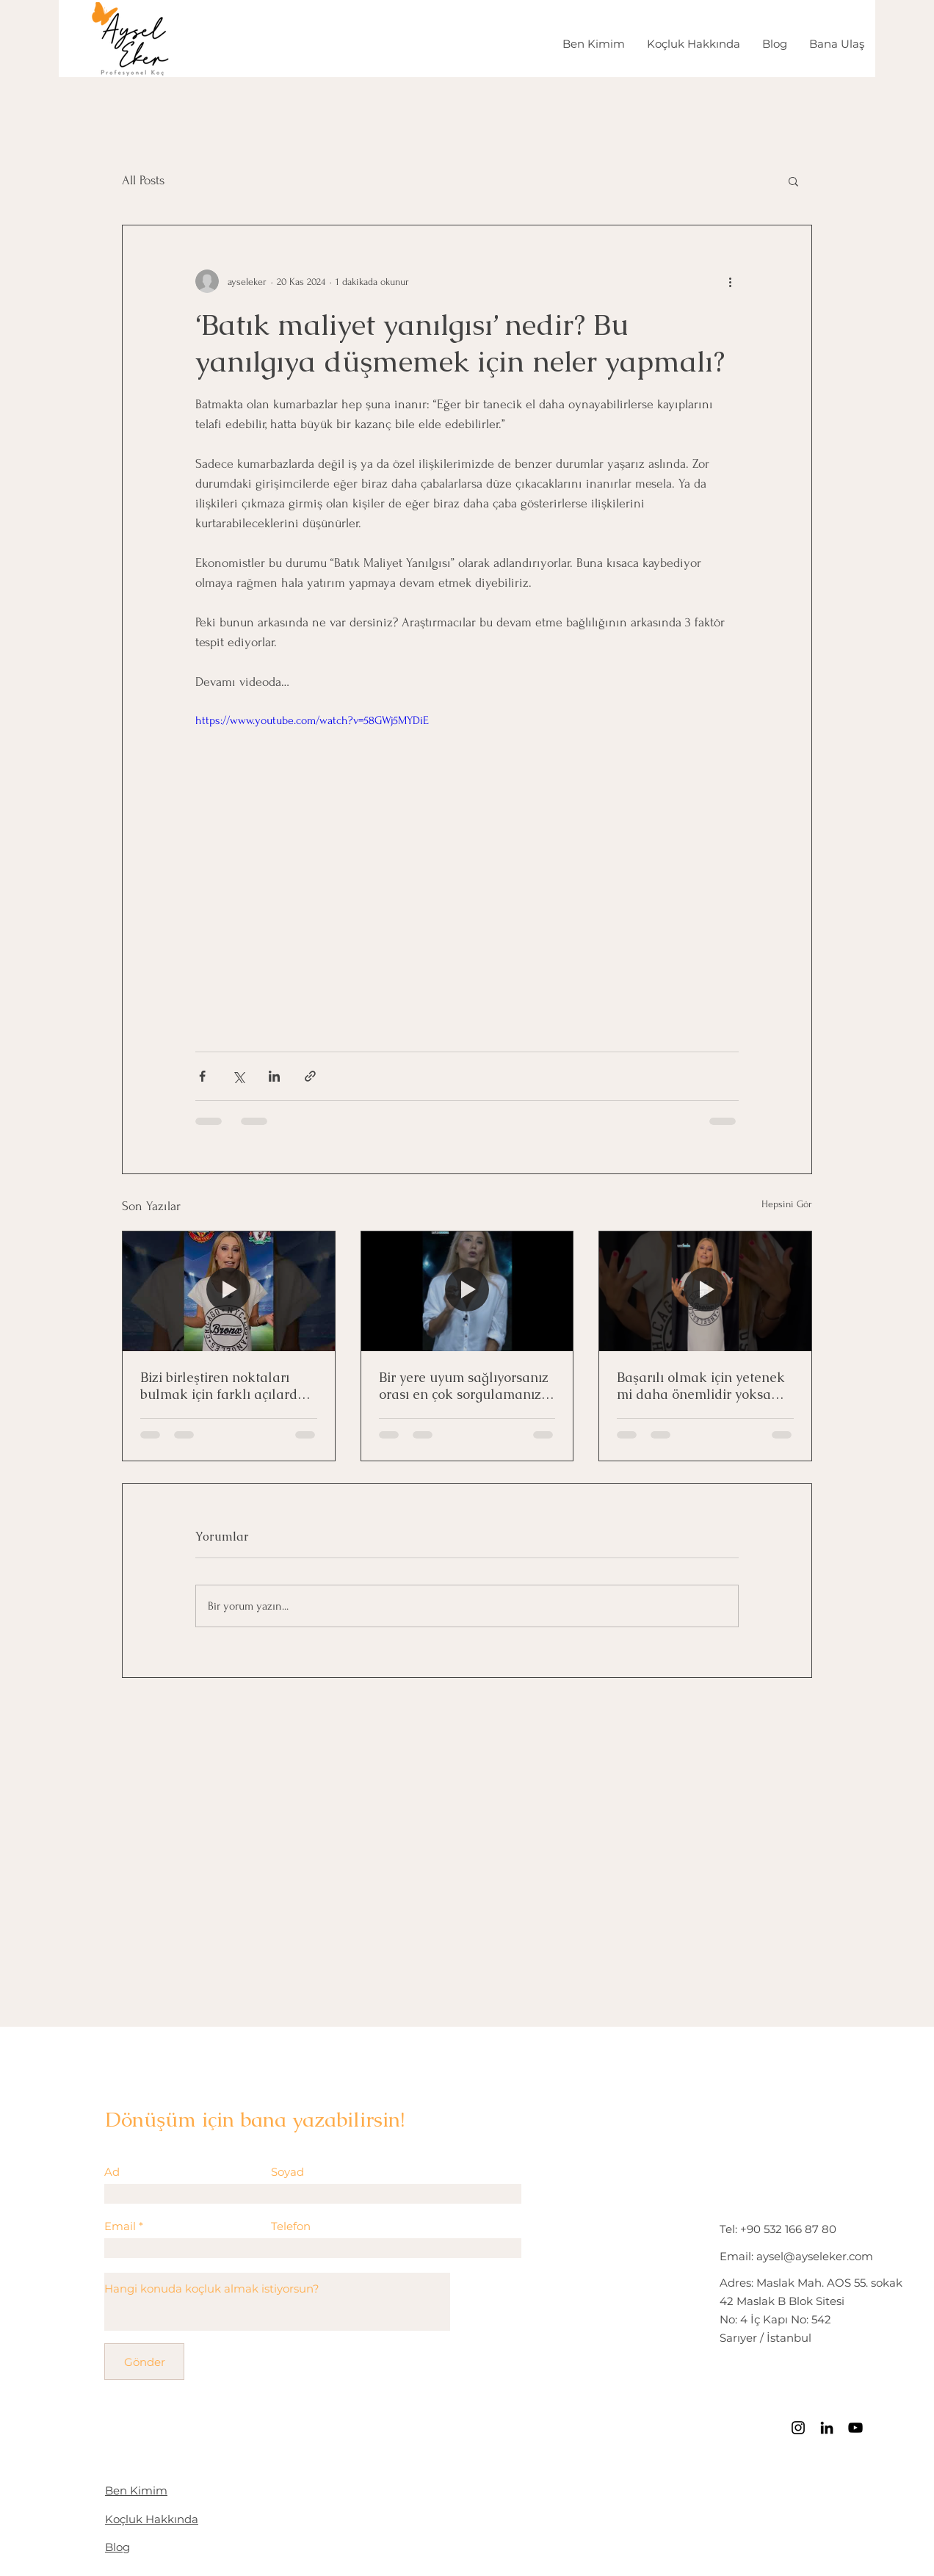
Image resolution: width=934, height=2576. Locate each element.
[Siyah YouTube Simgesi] (855, 2427)
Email (120, 2226)
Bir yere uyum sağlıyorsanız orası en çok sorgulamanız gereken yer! (464, 1386)
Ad (112, 2171)
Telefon (291, 2226)
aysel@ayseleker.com (814, 2256)
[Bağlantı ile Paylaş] (310, 1076)
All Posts (143, 180)
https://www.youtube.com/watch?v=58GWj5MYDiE (312, 720)
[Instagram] (798, 2427)
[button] (793, 181)
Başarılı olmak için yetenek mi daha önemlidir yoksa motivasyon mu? (701, 1386)
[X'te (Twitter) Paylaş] (238, 1076)
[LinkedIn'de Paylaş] (274, 1076)
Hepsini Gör (786, 1203)
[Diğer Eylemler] (730, 281)
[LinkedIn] (827, 2427)
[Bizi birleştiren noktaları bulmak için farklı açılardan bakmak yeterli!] (229, 1290)
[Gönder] (144, 2361)
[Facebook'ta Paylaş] (202, 1076)
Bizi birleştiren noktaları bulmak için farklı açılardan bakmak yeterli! (227, 1386)
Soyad (287, 2171)
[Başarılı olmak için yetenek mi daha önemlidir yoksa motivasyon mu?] (705, 1290)
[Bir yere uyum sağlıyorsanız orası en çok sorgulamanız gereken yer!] (467, 1290)
